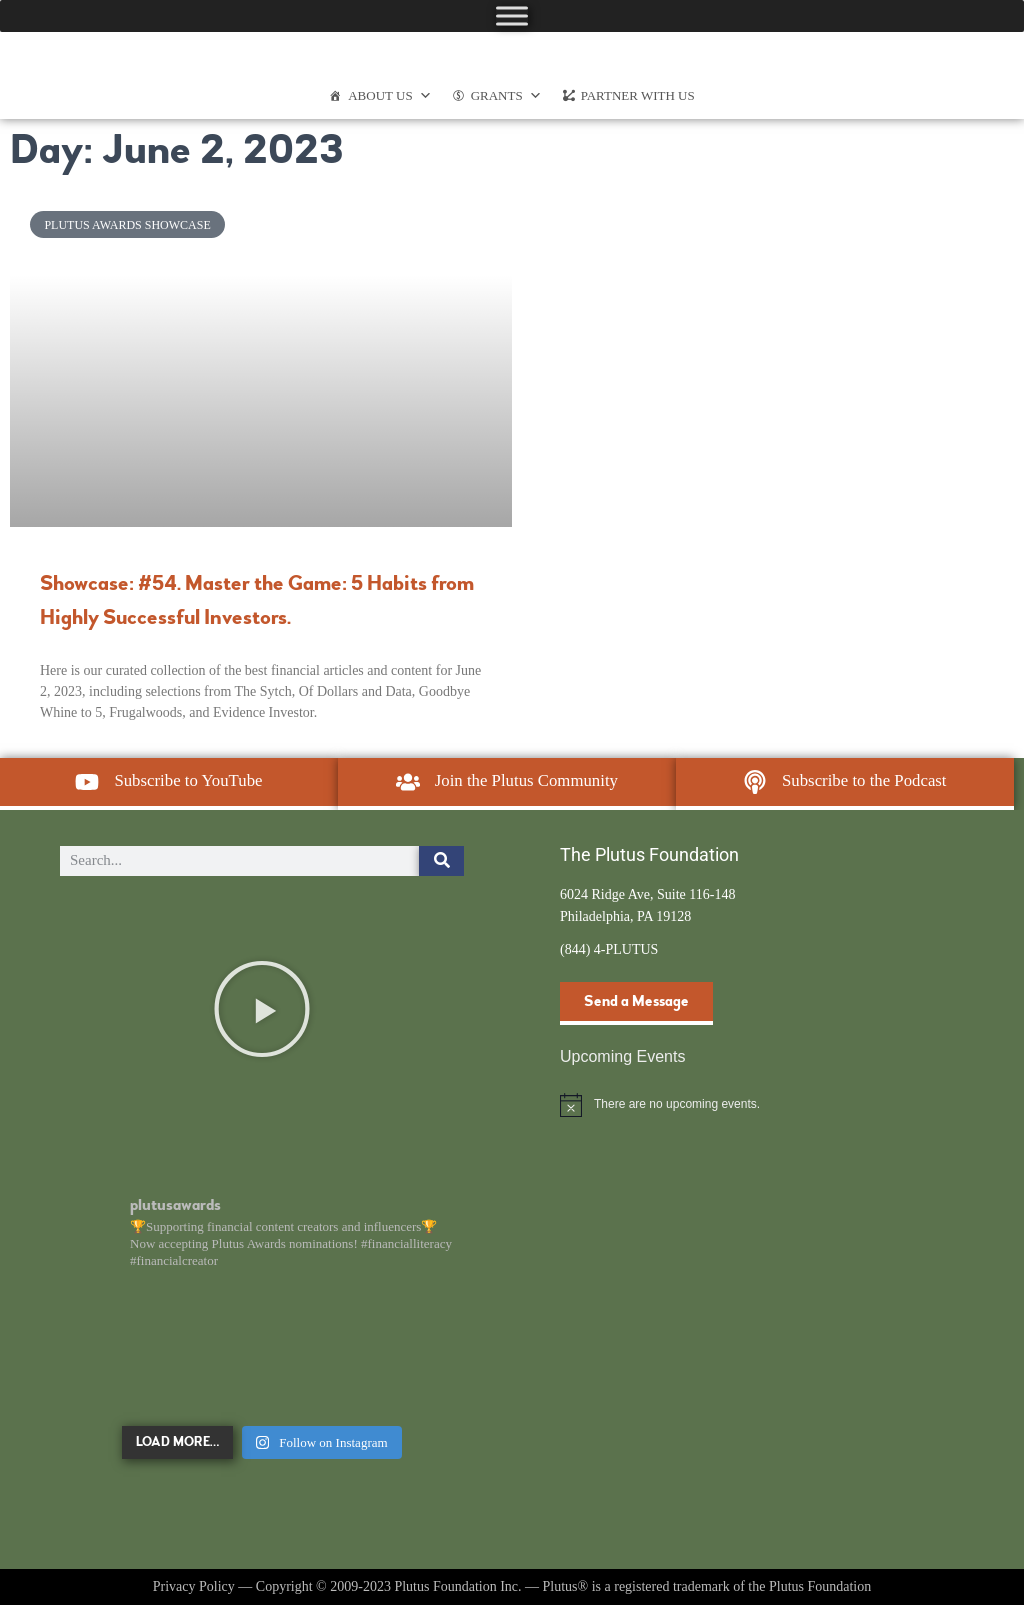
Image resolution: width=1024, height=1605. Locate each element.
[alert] (762, 1105)
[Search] (441, 861)
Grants (506, 96)
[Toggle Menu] (512, 15)
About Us (389, 96)
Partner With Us (638, 95)
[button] (262, 1009)
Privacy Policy (194, 1586)
